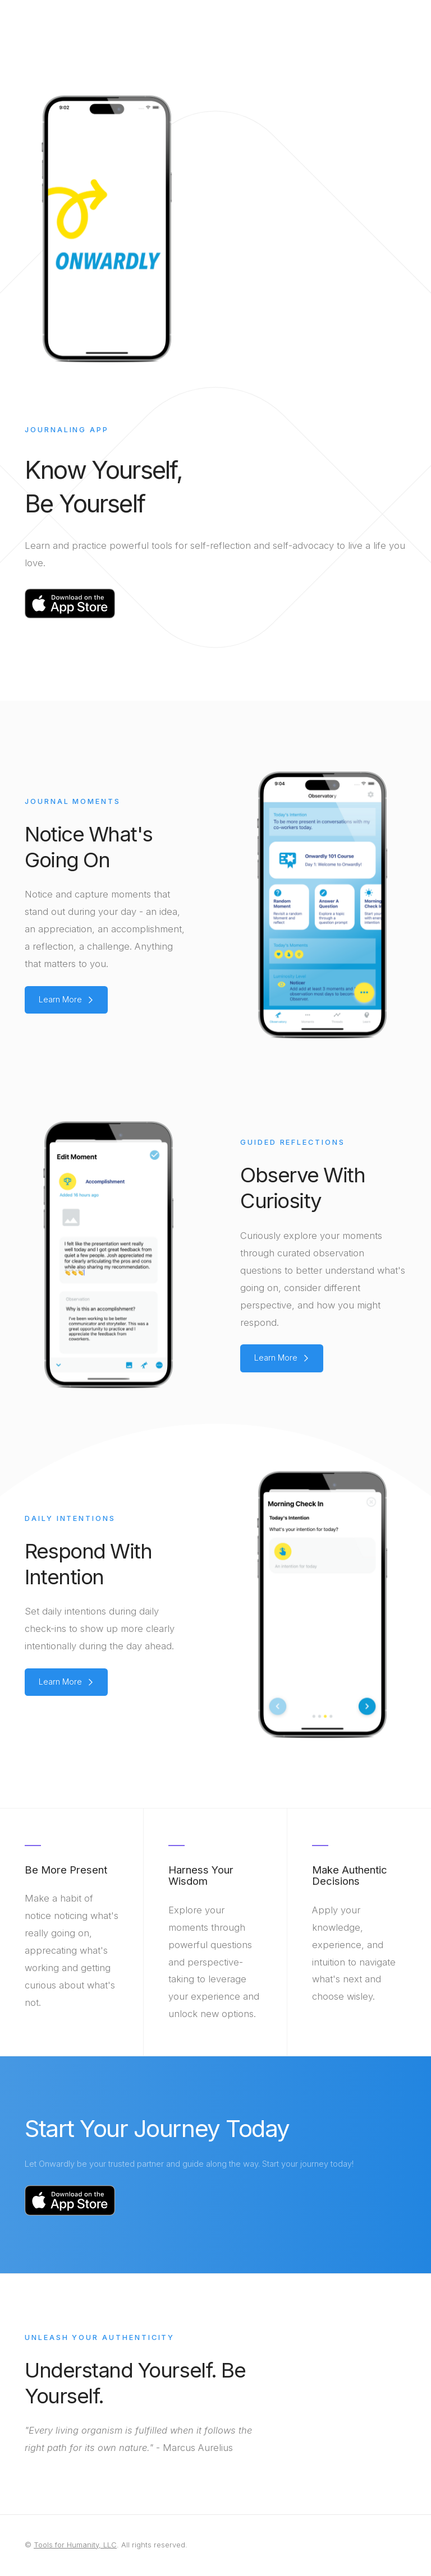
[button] (66, 1000)
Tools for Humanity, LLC (75, 2545)
